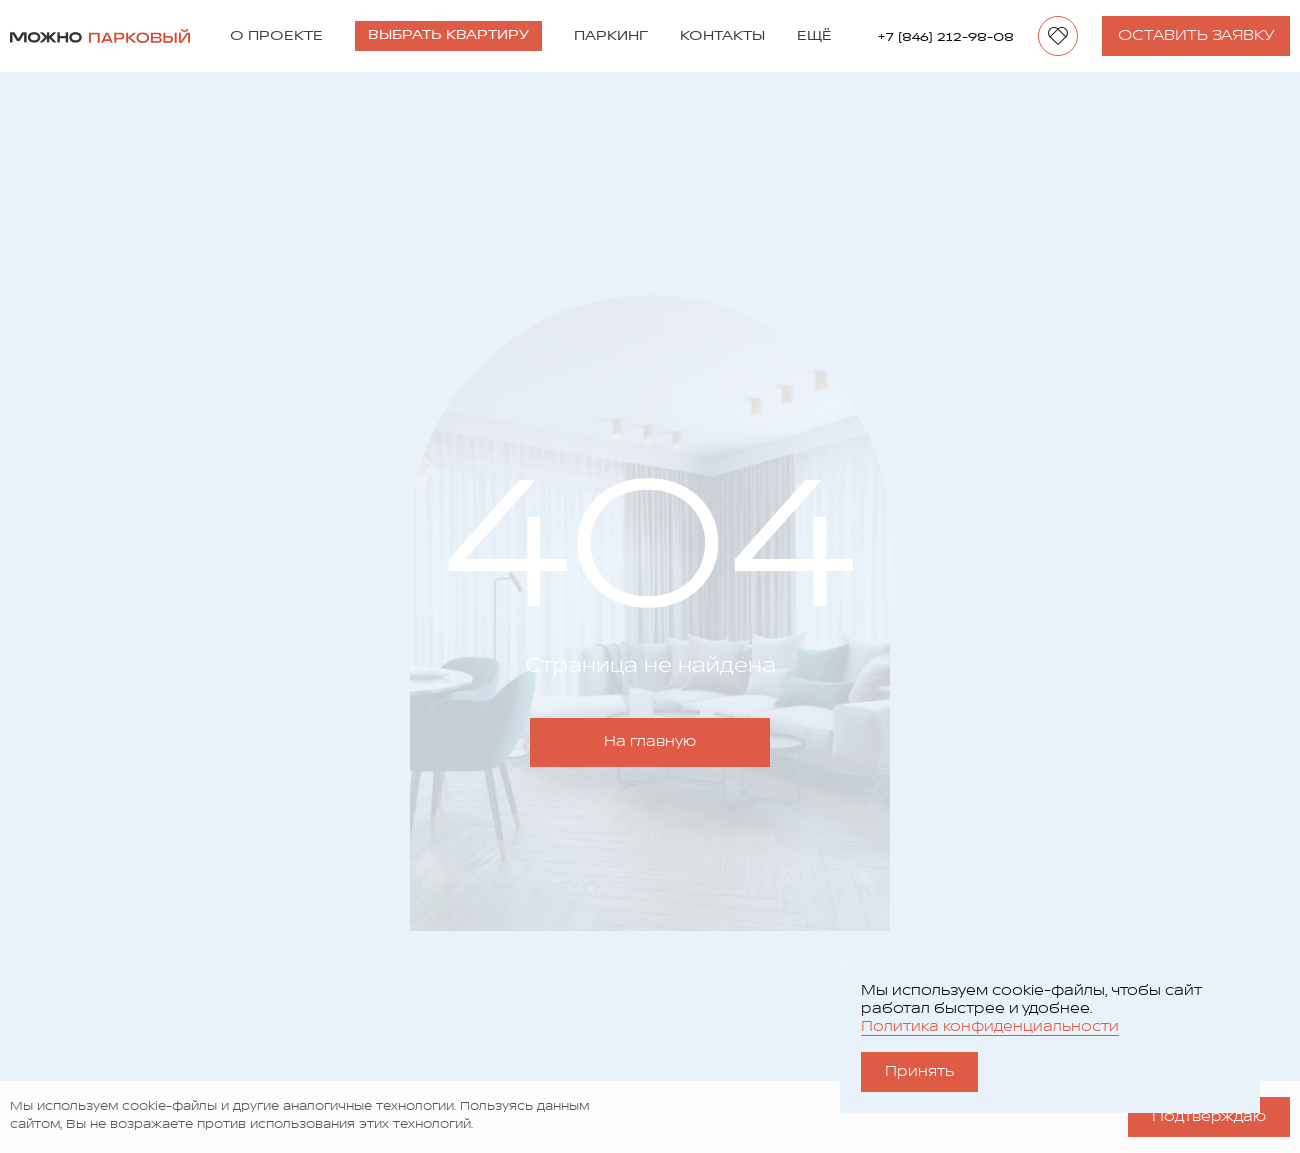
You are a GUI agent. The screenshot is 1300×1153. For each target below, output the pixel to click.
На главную (650, 741)
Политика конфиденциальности (990, 1026)
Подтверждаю (1209, 1116)
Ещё (814, 36)
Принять (919, 1071)
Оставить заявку (1196, 35)
